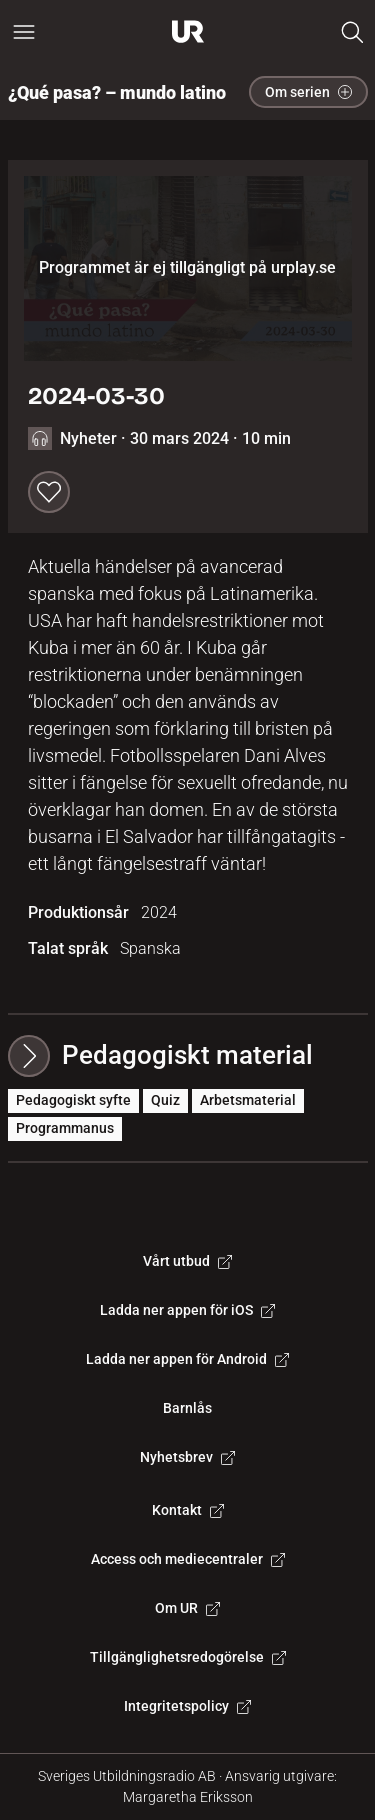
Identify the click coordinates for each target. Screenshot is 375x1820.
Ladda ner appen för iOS (187, 1310)
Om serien (308, 92)
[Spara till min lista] (49, 492)
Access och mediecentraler (188, 1559)
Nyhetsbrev (187, 1457)
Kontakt (188, 1510)
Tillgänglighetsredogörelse (188, 1657)
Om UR (187, 1608)
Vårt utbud (187, 1261)
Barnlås (187, 1408)
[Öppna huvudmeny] (24, 32)
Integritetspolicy (187, 1706)
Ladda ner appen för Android (187, 1359)
